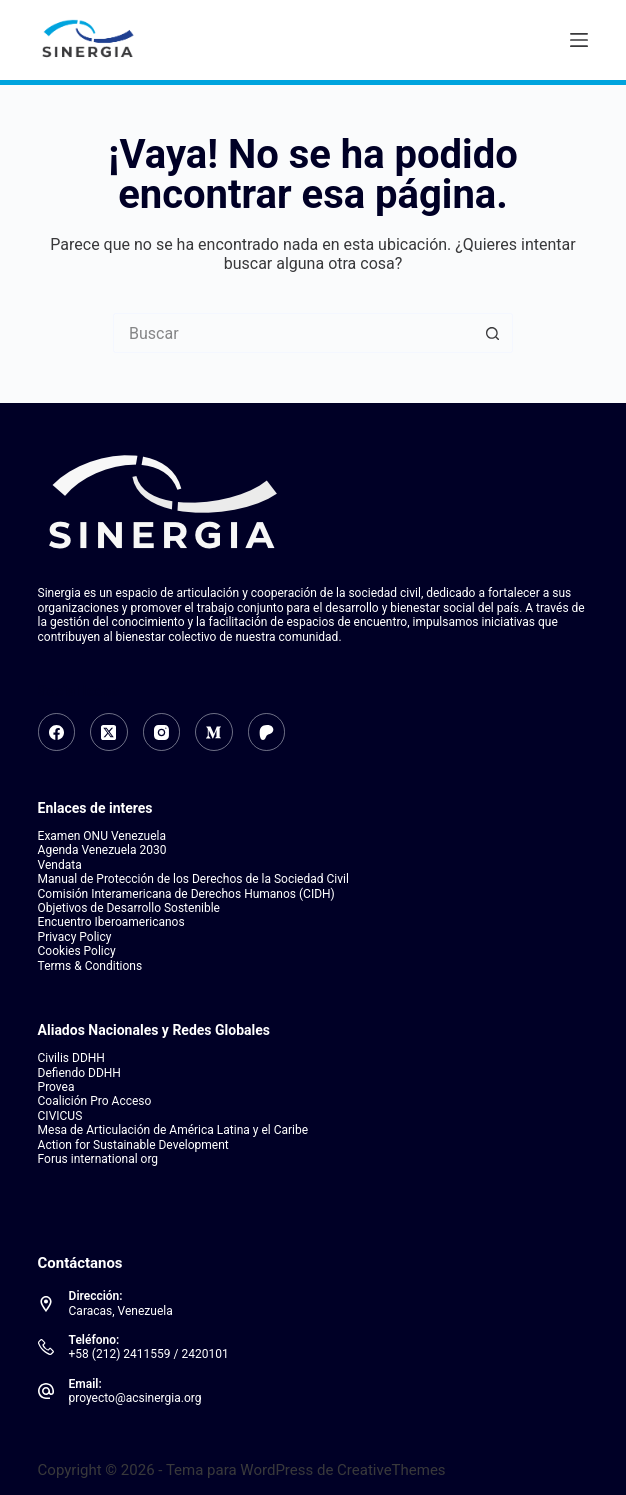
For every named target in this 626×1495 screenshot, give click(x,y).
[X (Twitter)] (109, 732)
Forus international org (98, 1159)
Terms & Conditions (90, 966)
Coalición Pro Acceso (95, 1101)
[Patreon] (267, 732)
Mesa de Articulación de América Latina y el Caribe (173, 1130)
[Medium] (214, 732)
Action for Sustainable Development (133, 1145)
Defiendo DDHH (79, 1073)
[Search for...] (293, 333)
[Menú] (579, 40)
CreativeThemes (391, 1470)
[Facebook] (57, 732)
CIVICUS (60, 1116)
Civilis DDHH (71, 1058)
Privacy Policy (75, 937)
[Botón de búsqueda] (493, 333)
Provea (56, 1087)
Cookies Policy (77, 951)
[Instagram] (162, 732)
